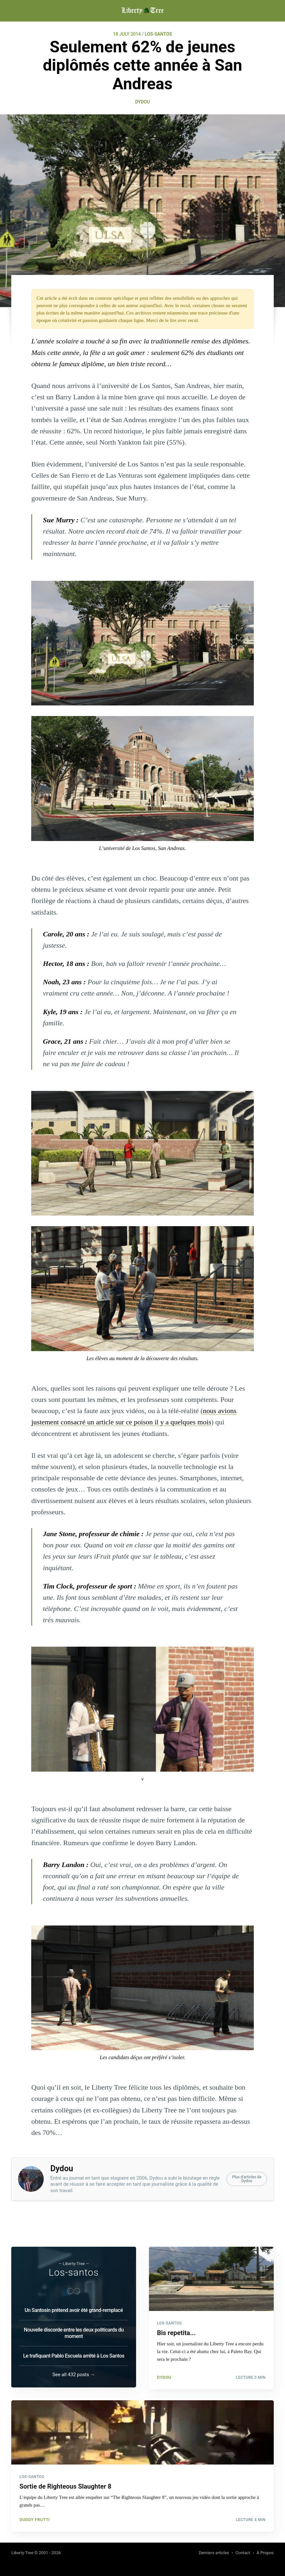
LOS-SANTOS (158, 34)
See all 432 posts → (73, 2373)
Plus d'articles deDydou (246, 2179)
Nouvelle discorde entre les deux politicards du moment (74, 2331)
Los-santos (74, 2270)
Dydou (142, 101)
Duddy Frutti (34, 2517)
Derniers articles (214, 2552)
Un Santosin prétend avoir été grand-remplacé (73, 2308)
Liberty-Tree (22, 2552)
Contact (242, 2552)
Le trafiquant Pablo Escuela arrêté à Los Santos (73, 2354)
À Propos (265, 2552)
